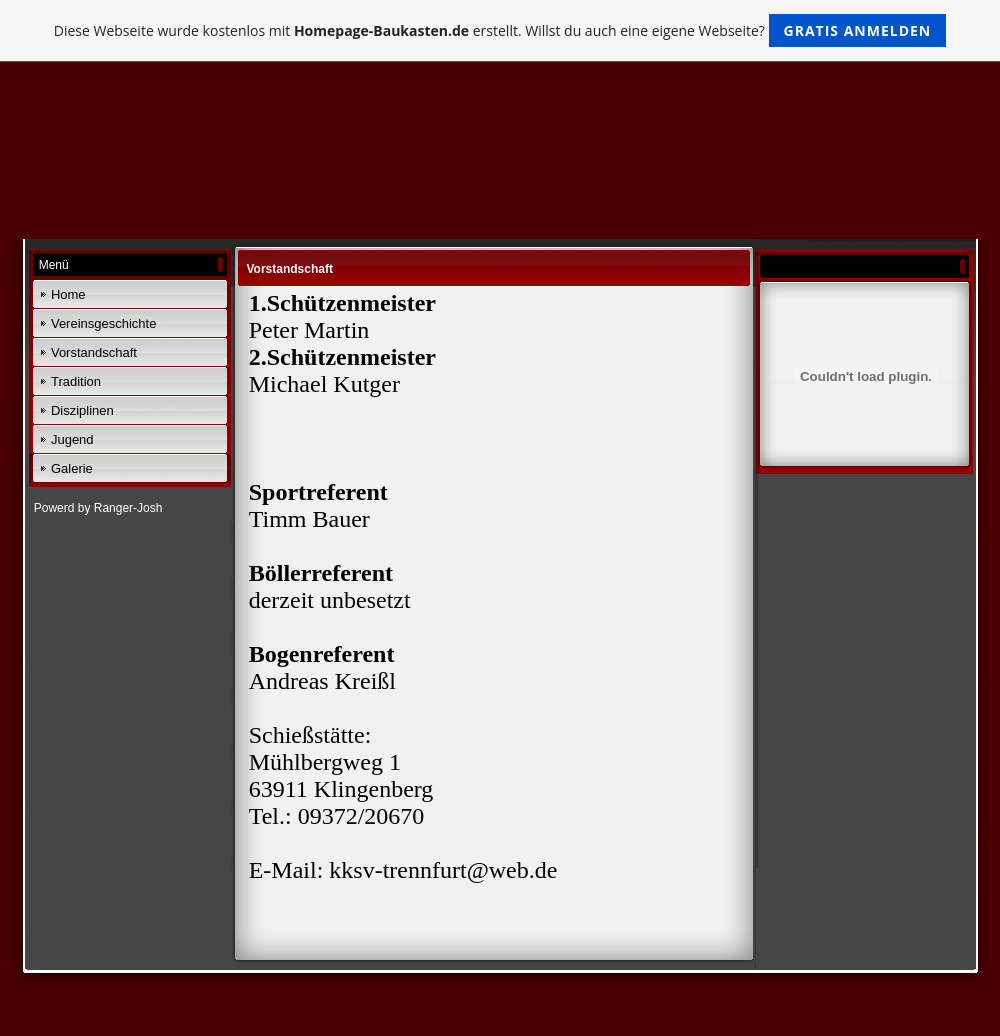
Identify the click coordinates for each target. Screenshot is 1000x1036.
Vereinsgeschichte (104, 323)
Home (68, 294)
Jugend (72, 439)
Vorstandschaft (94, 352)
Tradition (76, 381)
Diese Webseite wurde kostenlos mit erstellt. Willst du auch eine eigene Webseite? (500, 30)
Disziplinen (82, 410)
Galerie (72, 468)
